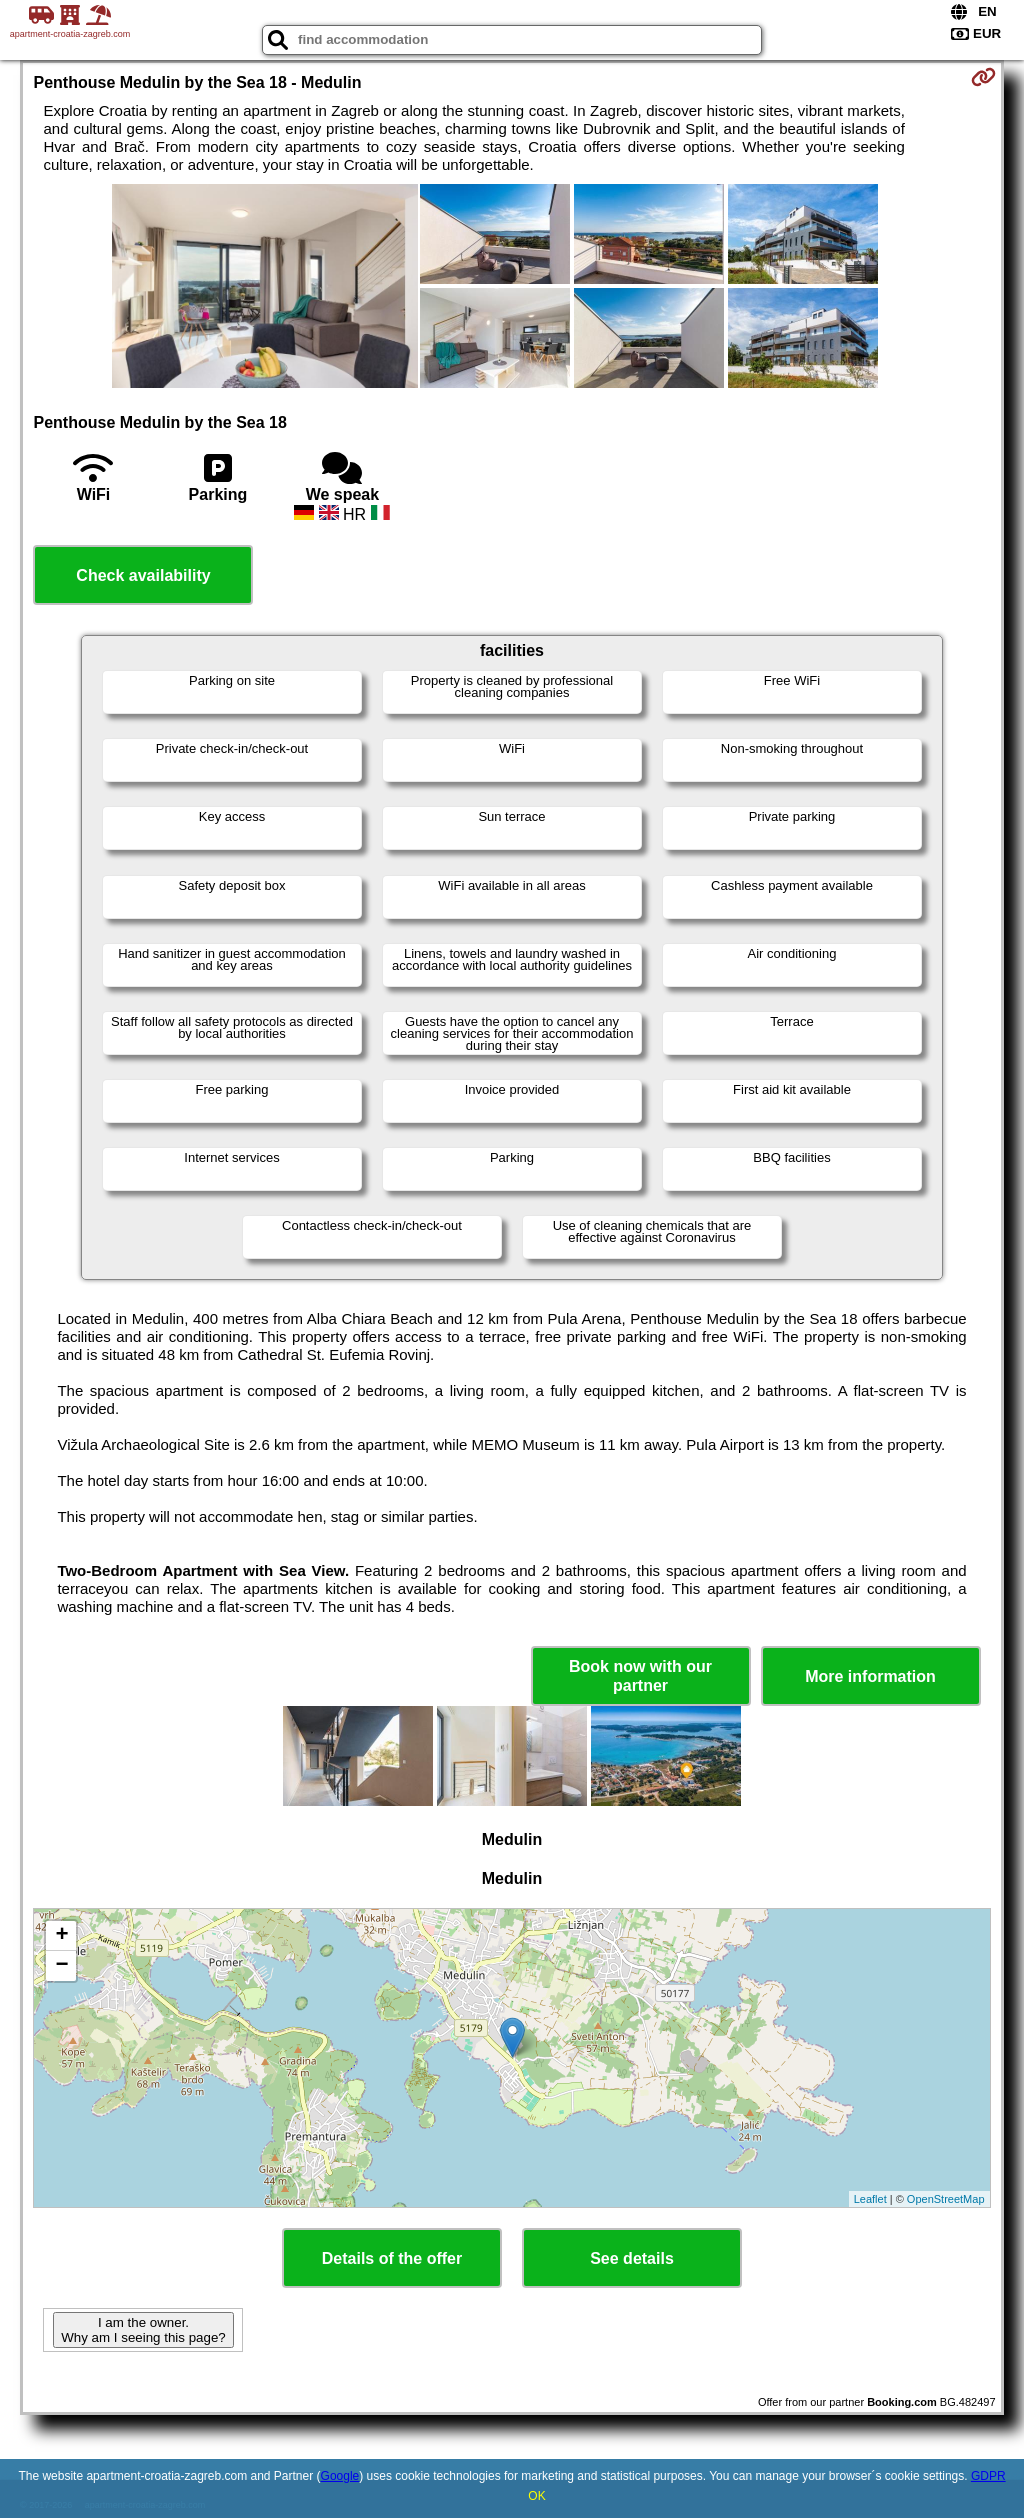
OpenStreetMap (946, 2199)
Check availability (143, 575)
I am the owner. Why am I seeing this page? (143, 2330)
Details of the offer (392, 2258)
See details (632, 2258)
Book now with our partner (640, 1676)
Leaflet (870, 2199)
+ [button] (61, 1936)
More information (870, 1676)
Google (340, 2476)
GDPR (988, 2476)
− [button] (61, 1966)
